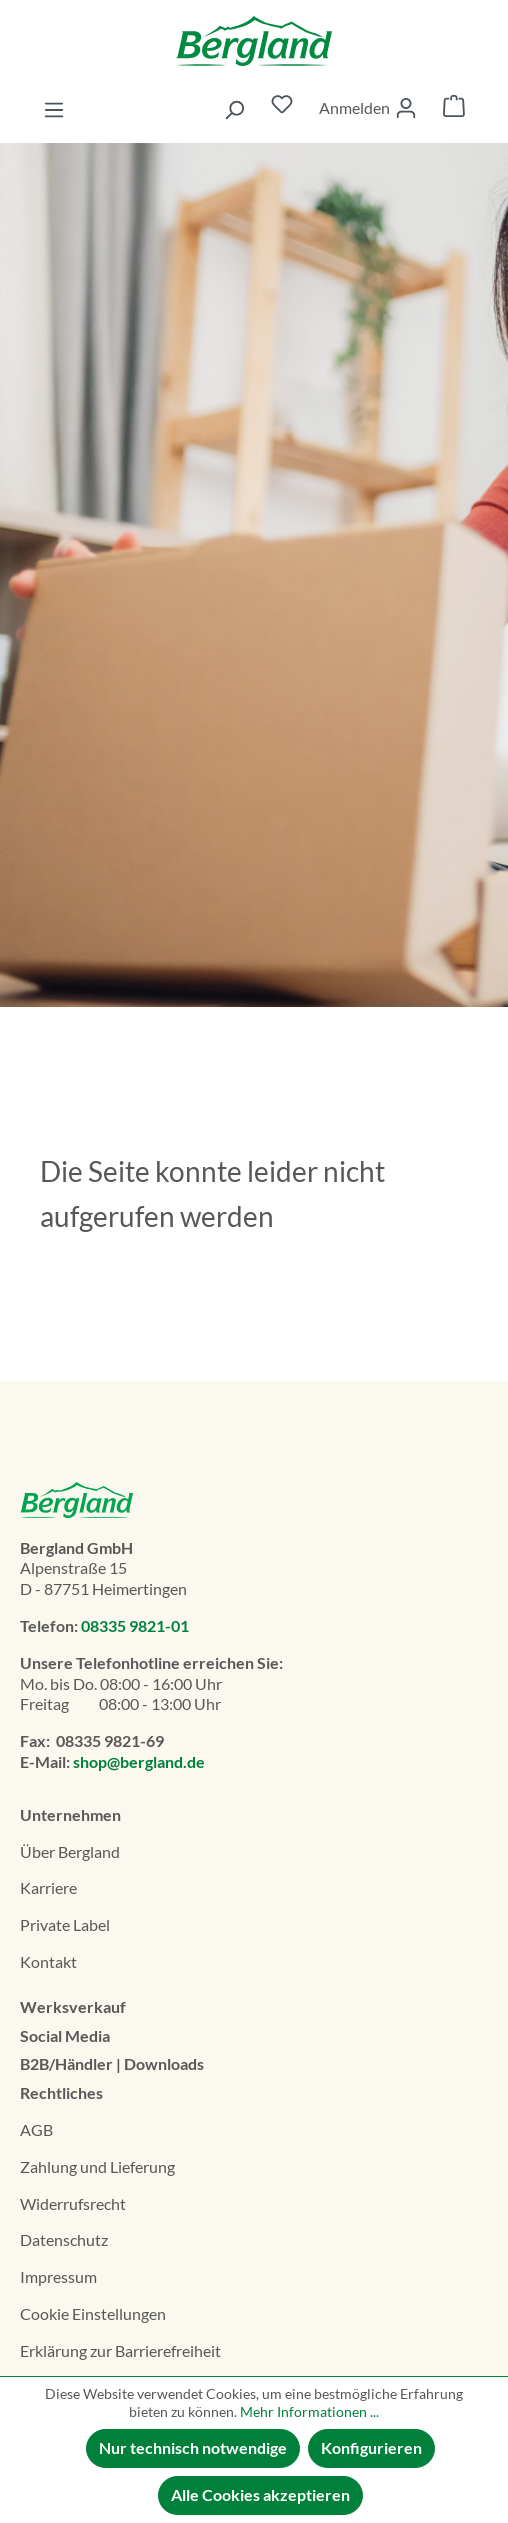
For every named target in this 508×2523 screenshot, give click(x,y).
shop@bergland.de (139, 1761)
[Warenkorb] (454, 108)
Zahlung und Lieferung (97, 2166)
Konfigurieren (371, 2447)
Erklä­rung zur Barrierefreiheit (120, 2350)
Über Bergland (70, 1851)
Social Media (65, 2035)
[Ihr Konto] (368, 108)
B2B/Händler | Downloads (112, 2063)
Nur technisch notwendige (193, 2447)
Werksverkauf (73, 2006)
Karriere (48, 1887)
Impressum (58, 2276)
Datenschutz (64, 2239)
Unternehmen (70, 1814)
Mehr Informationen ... (309, 2411)
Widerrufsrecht (73, 2203)
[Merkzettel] (282, 108)
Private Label (65, 1924)
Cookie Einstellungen (93, 2313)
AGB (36, 2129)
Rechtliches (61, 2092)
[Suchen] (234, 108)
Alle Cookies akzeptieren (260, 2494)
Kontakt (48, 1961)
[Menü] (54, 108)
